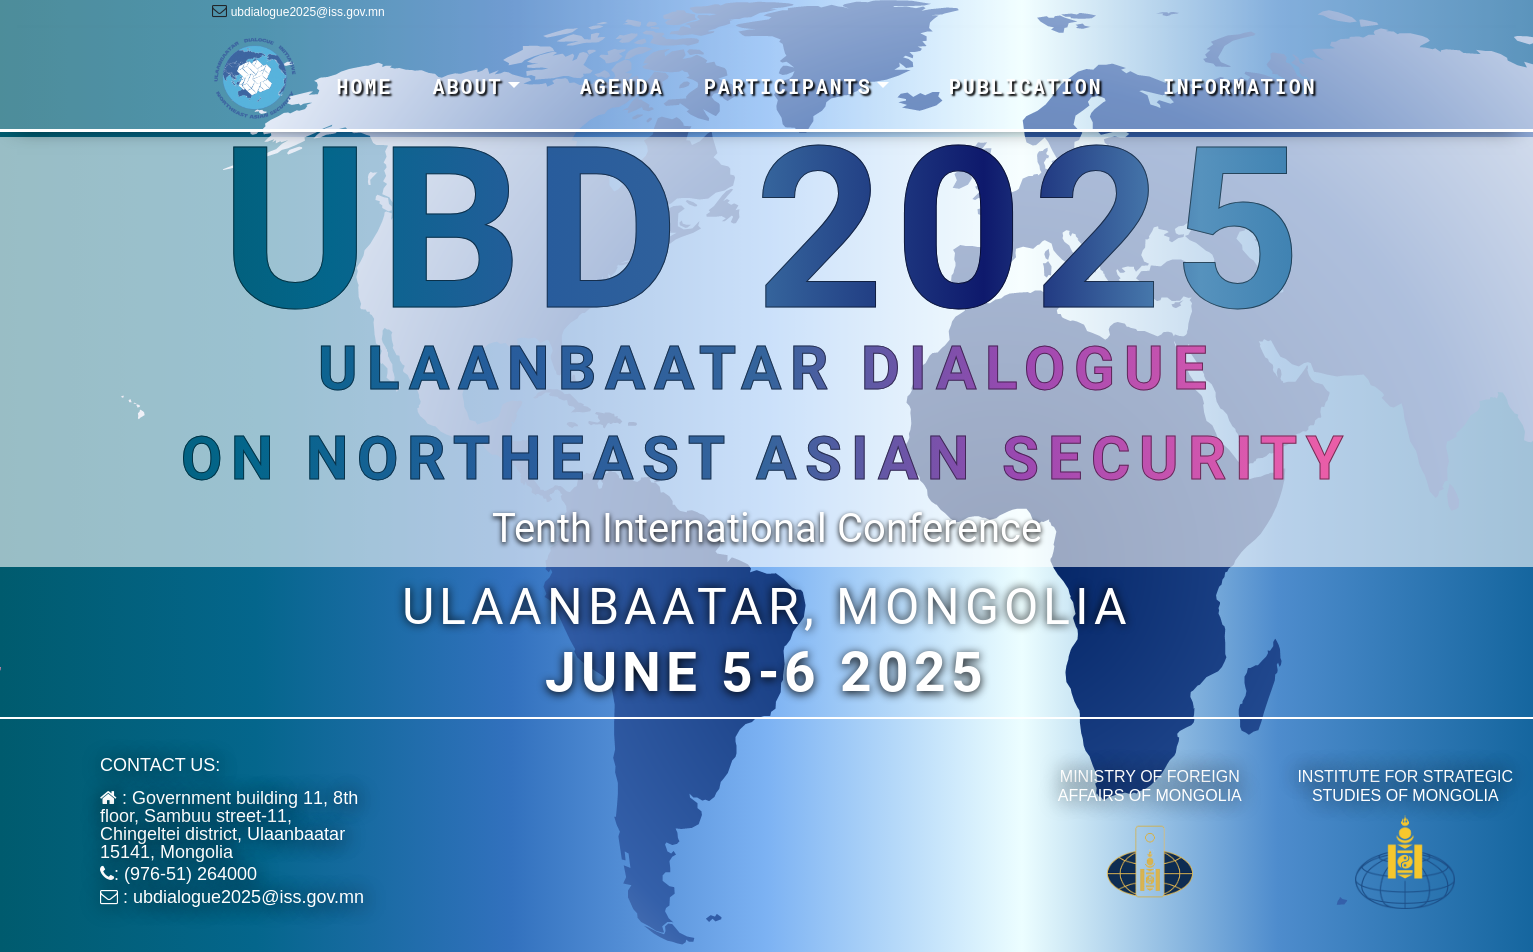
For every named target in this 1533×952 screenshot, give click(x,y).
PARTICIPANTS (788, 86)
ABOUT (468, 86)
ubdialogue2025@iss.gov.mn (308, 12)
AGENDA (622, 86)
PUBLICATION (1026, 86)
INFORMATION (1240, 86)
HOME (365, 86)
